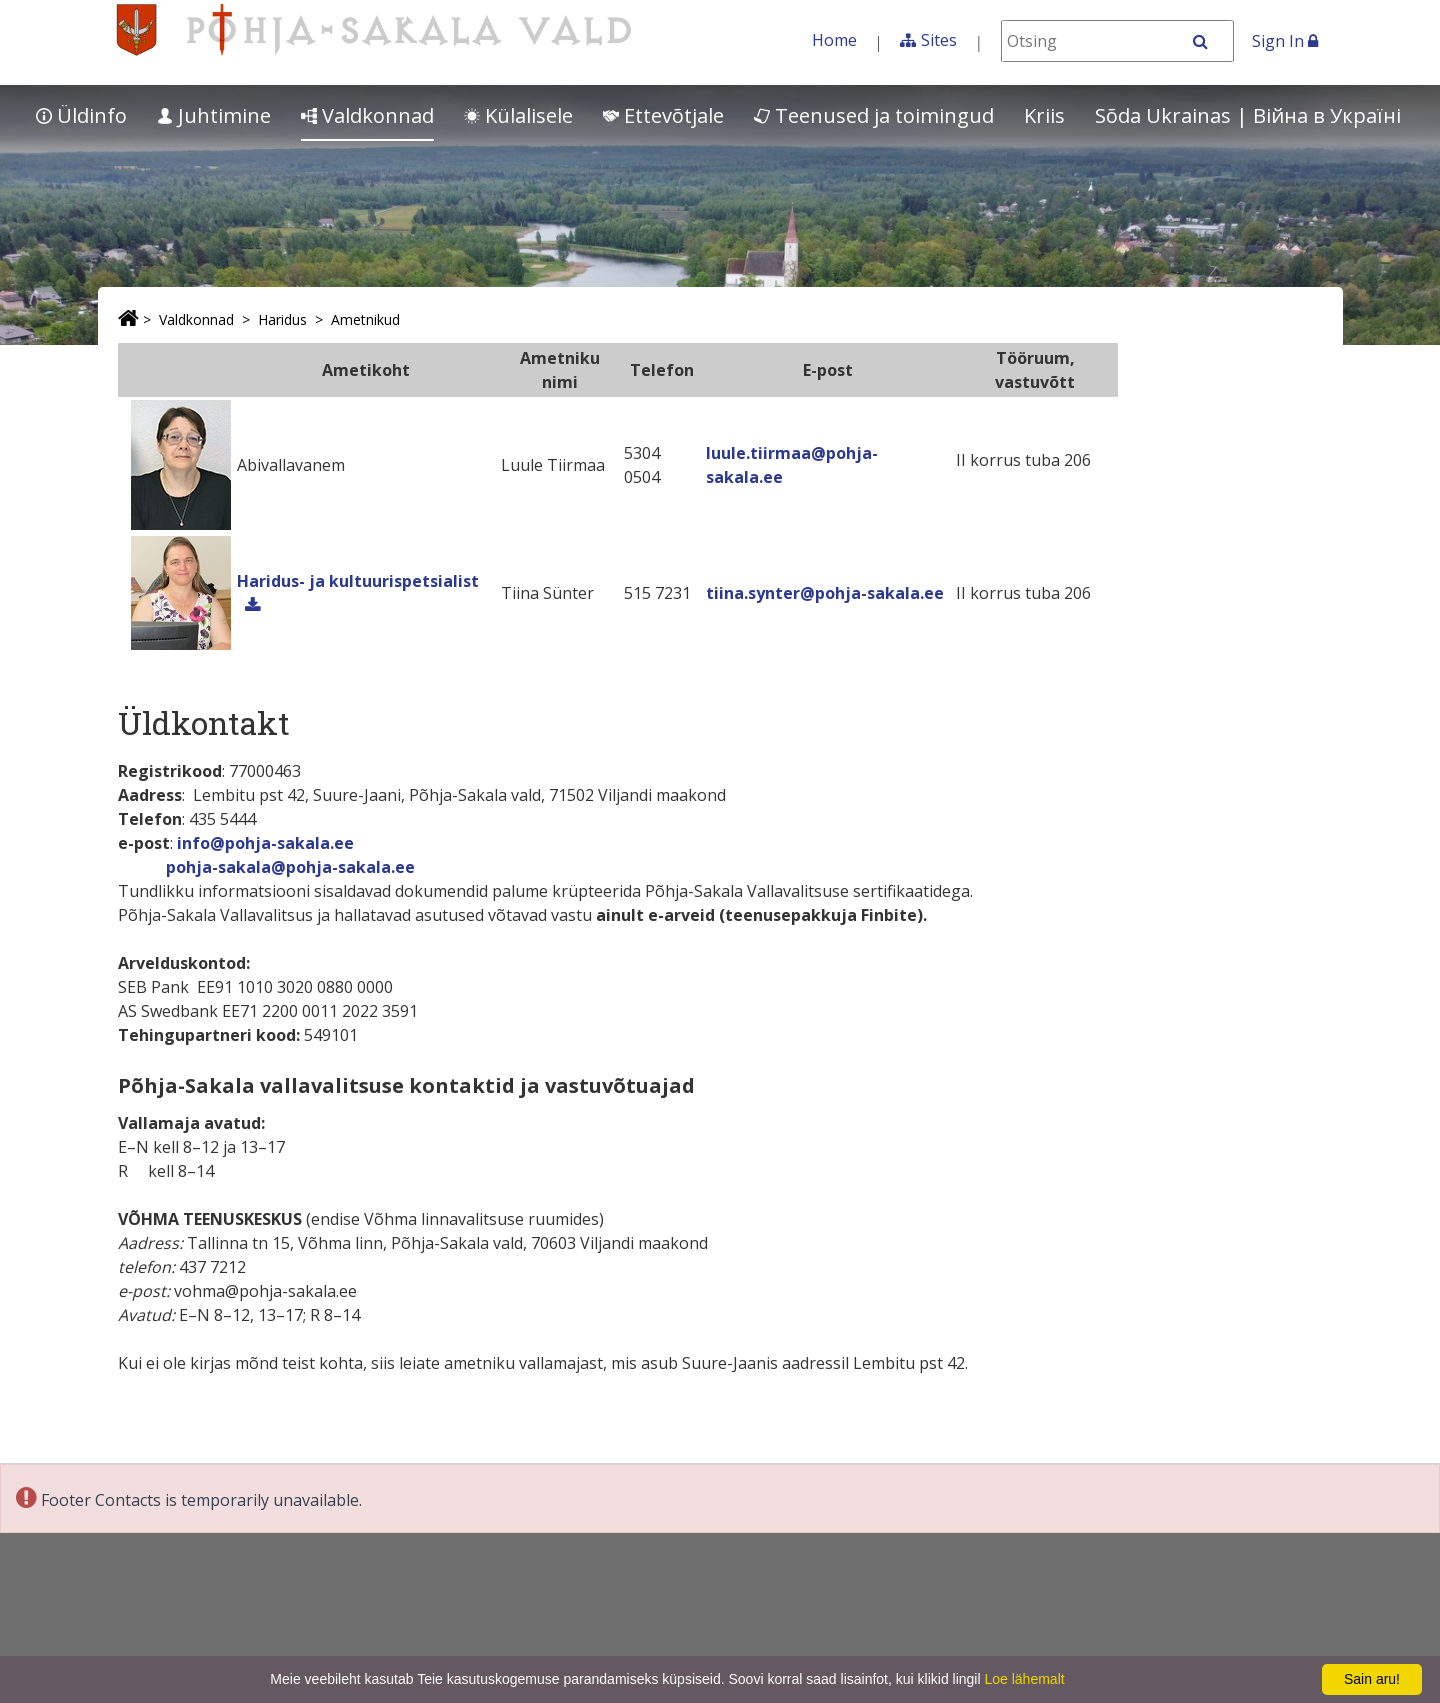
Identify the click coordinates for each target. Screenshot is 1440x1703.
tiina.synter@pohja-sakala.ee (825, 593)
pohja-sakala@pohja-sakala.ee (290, 867)
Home (834, 40)
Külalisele (518, 115)
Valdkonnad (367, 115)
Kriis (1044, 115)
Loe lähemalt (1024, 1679)
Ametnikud (365, 319)
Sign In (1285, 41)
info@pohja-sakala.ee (265, 843)
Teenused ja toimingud (874, 115)
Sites (939, 40)
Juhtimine (214, 115)
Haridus (282, 319)
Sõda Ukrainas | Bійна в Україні (1248, 115)
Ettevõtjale (663, 115)
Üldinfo (81, 115)
